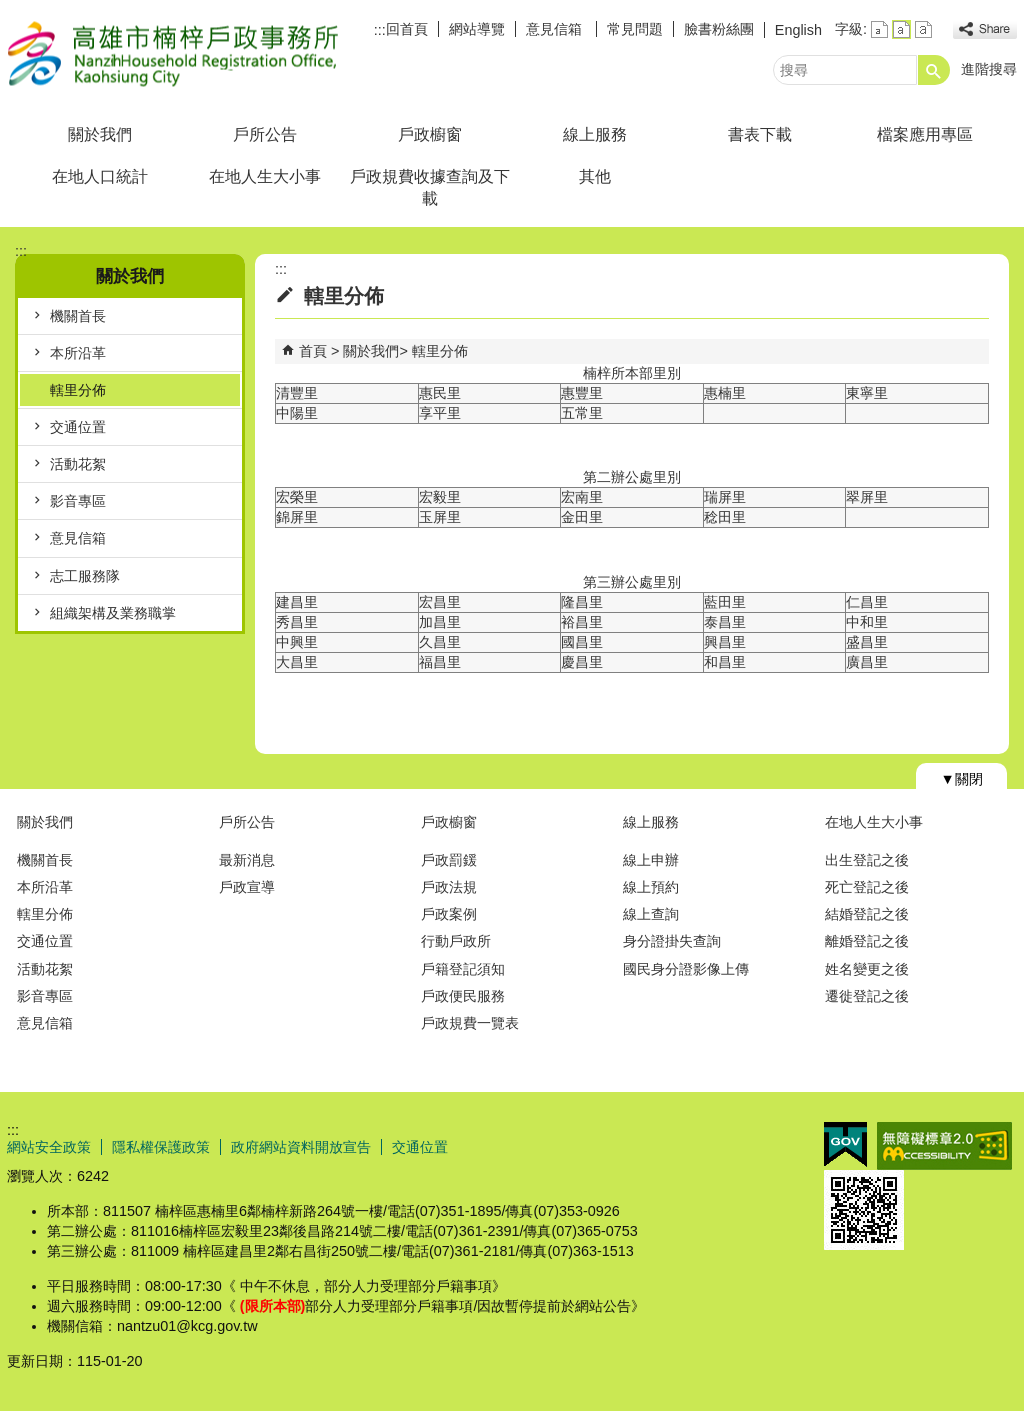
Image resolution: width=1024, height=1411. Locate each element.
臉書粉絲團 (719, 29)
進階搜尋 (989, 69)
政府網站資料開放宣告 (301, 1147)
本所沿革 (78, 353)
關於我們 (100, 134)
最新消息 (247, 860)
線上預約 (651, 887)
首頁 (313, 351)
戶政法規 (449, 887)
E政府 (845, 1144)
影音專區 (78, 501)
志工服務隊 (85, 576)
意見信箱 (556, 29)
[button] (934, 70)
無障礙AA (944, 1146)
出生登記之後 (867, 860)
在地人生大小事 (265, 176)
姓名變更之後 (867, 969)
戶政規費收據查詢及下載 (430, 187)
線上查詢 (651, 914)
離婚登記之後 (867, 941)
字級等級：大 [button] (923, 29)
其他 (595, 176)
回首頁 (407, 29)
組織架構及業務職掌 (113, 613)
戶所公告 (265, 134)
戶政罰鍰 (449, 860)
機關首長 (78, 316)
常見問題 (635, 29)
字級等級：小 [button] (879, 29)
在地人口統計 (100, 176)
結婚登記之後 (867, 914)
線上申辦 (651, 860)
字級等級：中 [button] (901, 29)
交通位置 (78, 427)
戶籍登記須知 (463, 969)
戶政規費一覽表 (470, 1023)
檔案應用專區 (925, 134)
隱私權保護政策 (161, 1147)
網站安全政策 (49, 1147)
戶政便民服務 (463, 996)
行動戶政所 (456, 941)
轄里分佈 (78, 390)
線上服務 (595, 134)
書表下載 (760, 134)
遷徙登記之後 (867, 996)
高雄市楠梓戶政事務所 (176, 53)
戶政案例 (449, 914)
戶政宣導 (247, 887)
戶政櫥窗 (430, 134)
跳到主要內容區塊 (10, 10)
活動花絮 (78, 464)
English (798, 30)
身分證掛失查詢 (672, 941)
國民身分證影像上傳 (686, 969)
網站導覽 (477, 29)
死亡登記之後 (867, 887)
